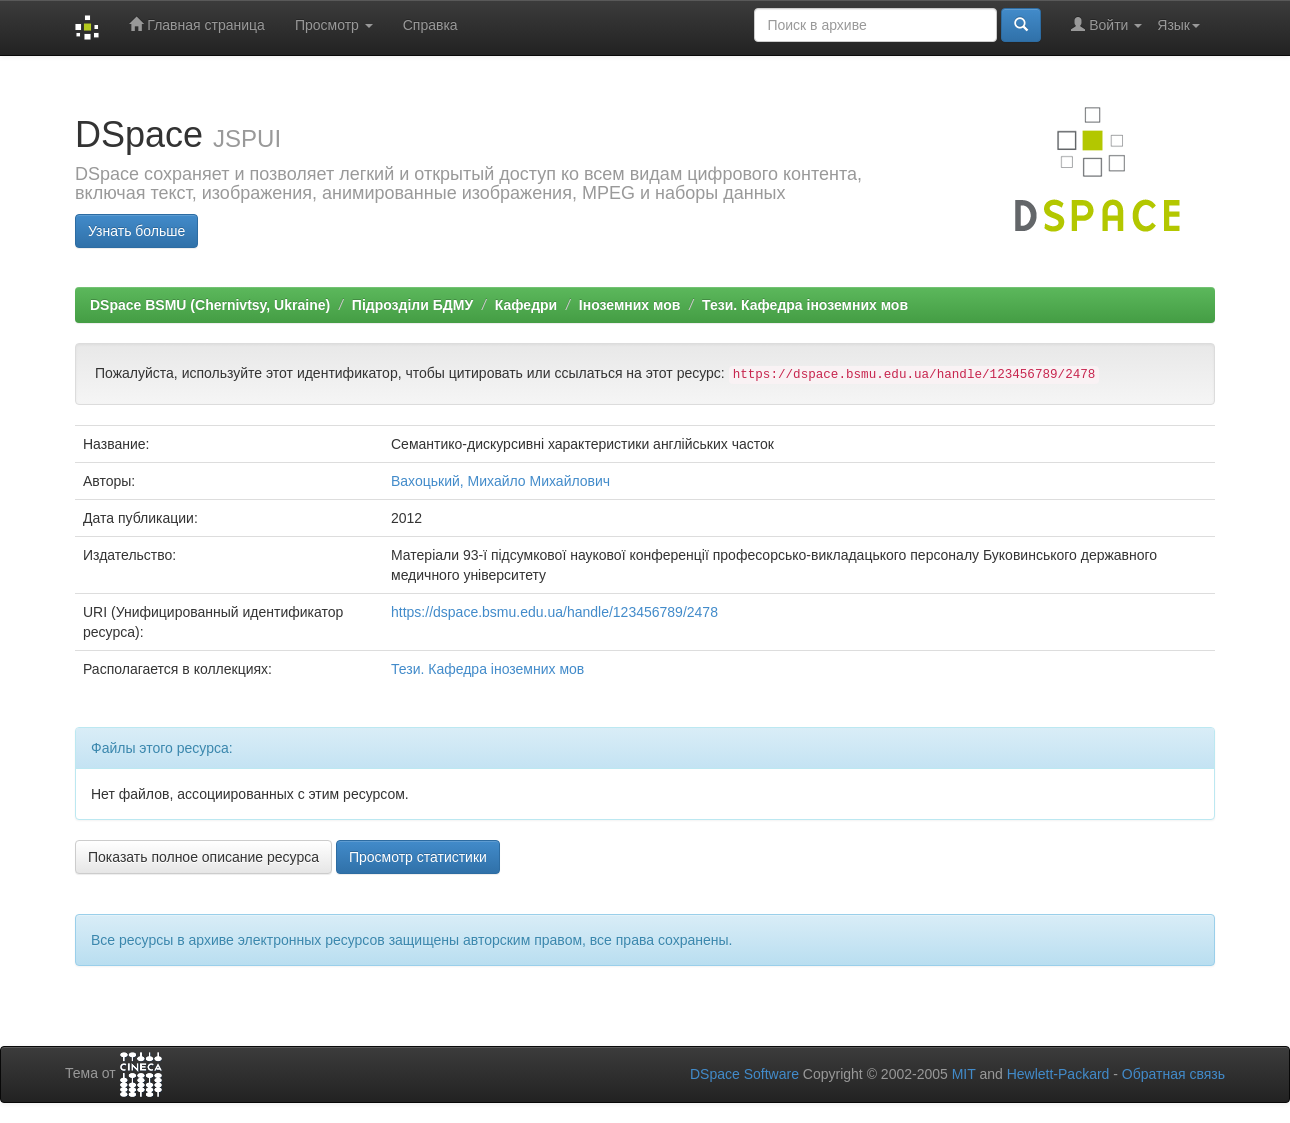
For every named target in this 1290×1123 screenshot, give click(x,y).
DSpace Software (744, 1074)
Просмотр (334, 25)
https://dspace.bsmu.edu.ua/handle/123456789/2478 (554, 612)
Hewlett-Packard (1058, 1074)
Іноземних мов (630, 305)
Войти (1106, 24)
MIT (964, 1074)
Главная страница (196, 24)
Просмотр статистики (418, 857)
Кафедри (526, 305)
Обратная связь (1173, 1074)
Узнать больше (136, 231)
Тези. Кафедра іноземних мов (805, 305)
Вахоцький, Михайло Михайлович (500, 481)
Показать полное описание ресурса (203, 857)
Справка (430, 25)
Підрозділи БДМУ (412, 305)
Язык (1178, 25)
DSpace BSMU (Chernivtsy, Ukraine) (210, 305)
